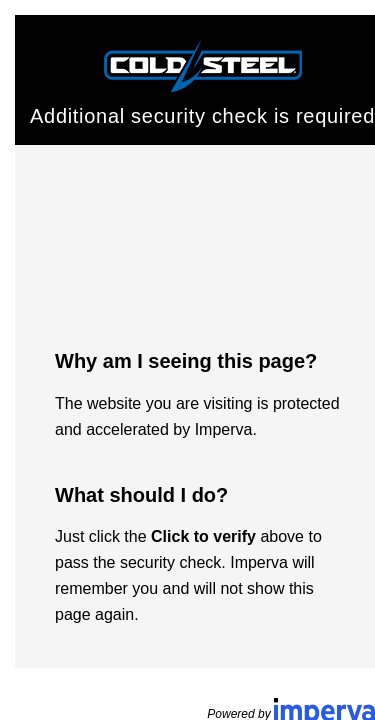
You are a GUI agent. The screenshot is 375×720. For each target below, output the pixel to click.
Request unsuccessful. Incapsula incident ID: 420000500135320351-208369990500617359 (187, 360)
